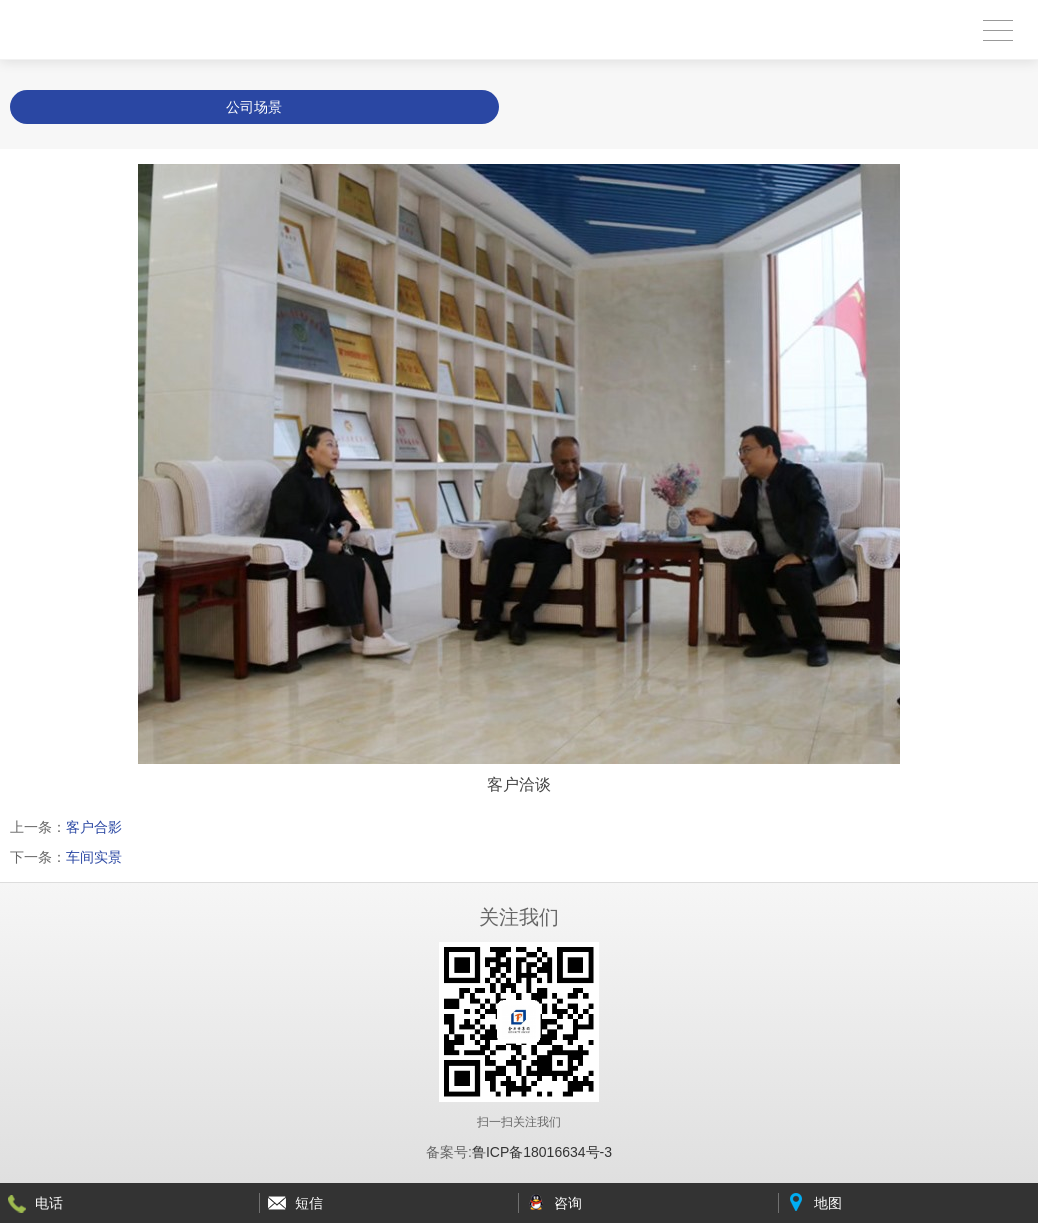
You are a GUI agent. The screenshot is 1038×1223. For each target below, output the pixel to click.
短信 (309, 1203)
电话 (49, 1203)
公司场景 (254, 107)
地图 (828, 1203)
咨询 (568, 1203)
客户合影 (94, 827)
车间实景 (94, 857)
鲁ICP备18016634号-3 (542, 1152)
